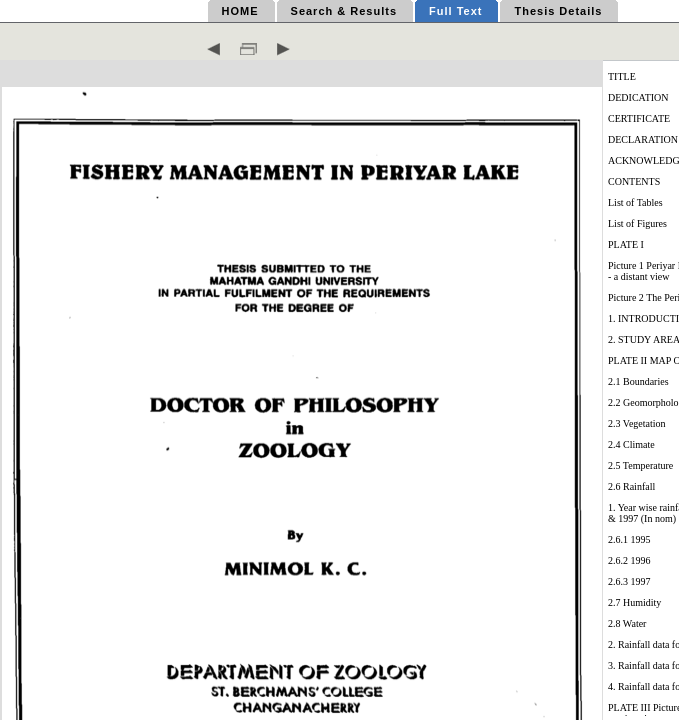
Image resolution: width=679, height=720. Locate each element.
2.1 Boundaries (638, 381)
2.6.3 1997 (629, 581)
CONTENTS (634, 181)
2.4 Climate (631, 444)
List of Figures (637, 223)
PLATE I (626, 244)
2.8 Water (627, 623)
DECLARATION (643, 139)
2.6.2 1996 (629, 560)
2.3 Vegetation (637, 423)
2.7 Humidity (634, 602)
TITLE (622, 76)
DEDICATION (638, 97)
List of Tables (635, 202)
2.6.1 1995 (629, 539)
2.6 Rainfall (631, 486)
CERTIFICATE (639, 118)
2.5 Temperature (640, 465)
